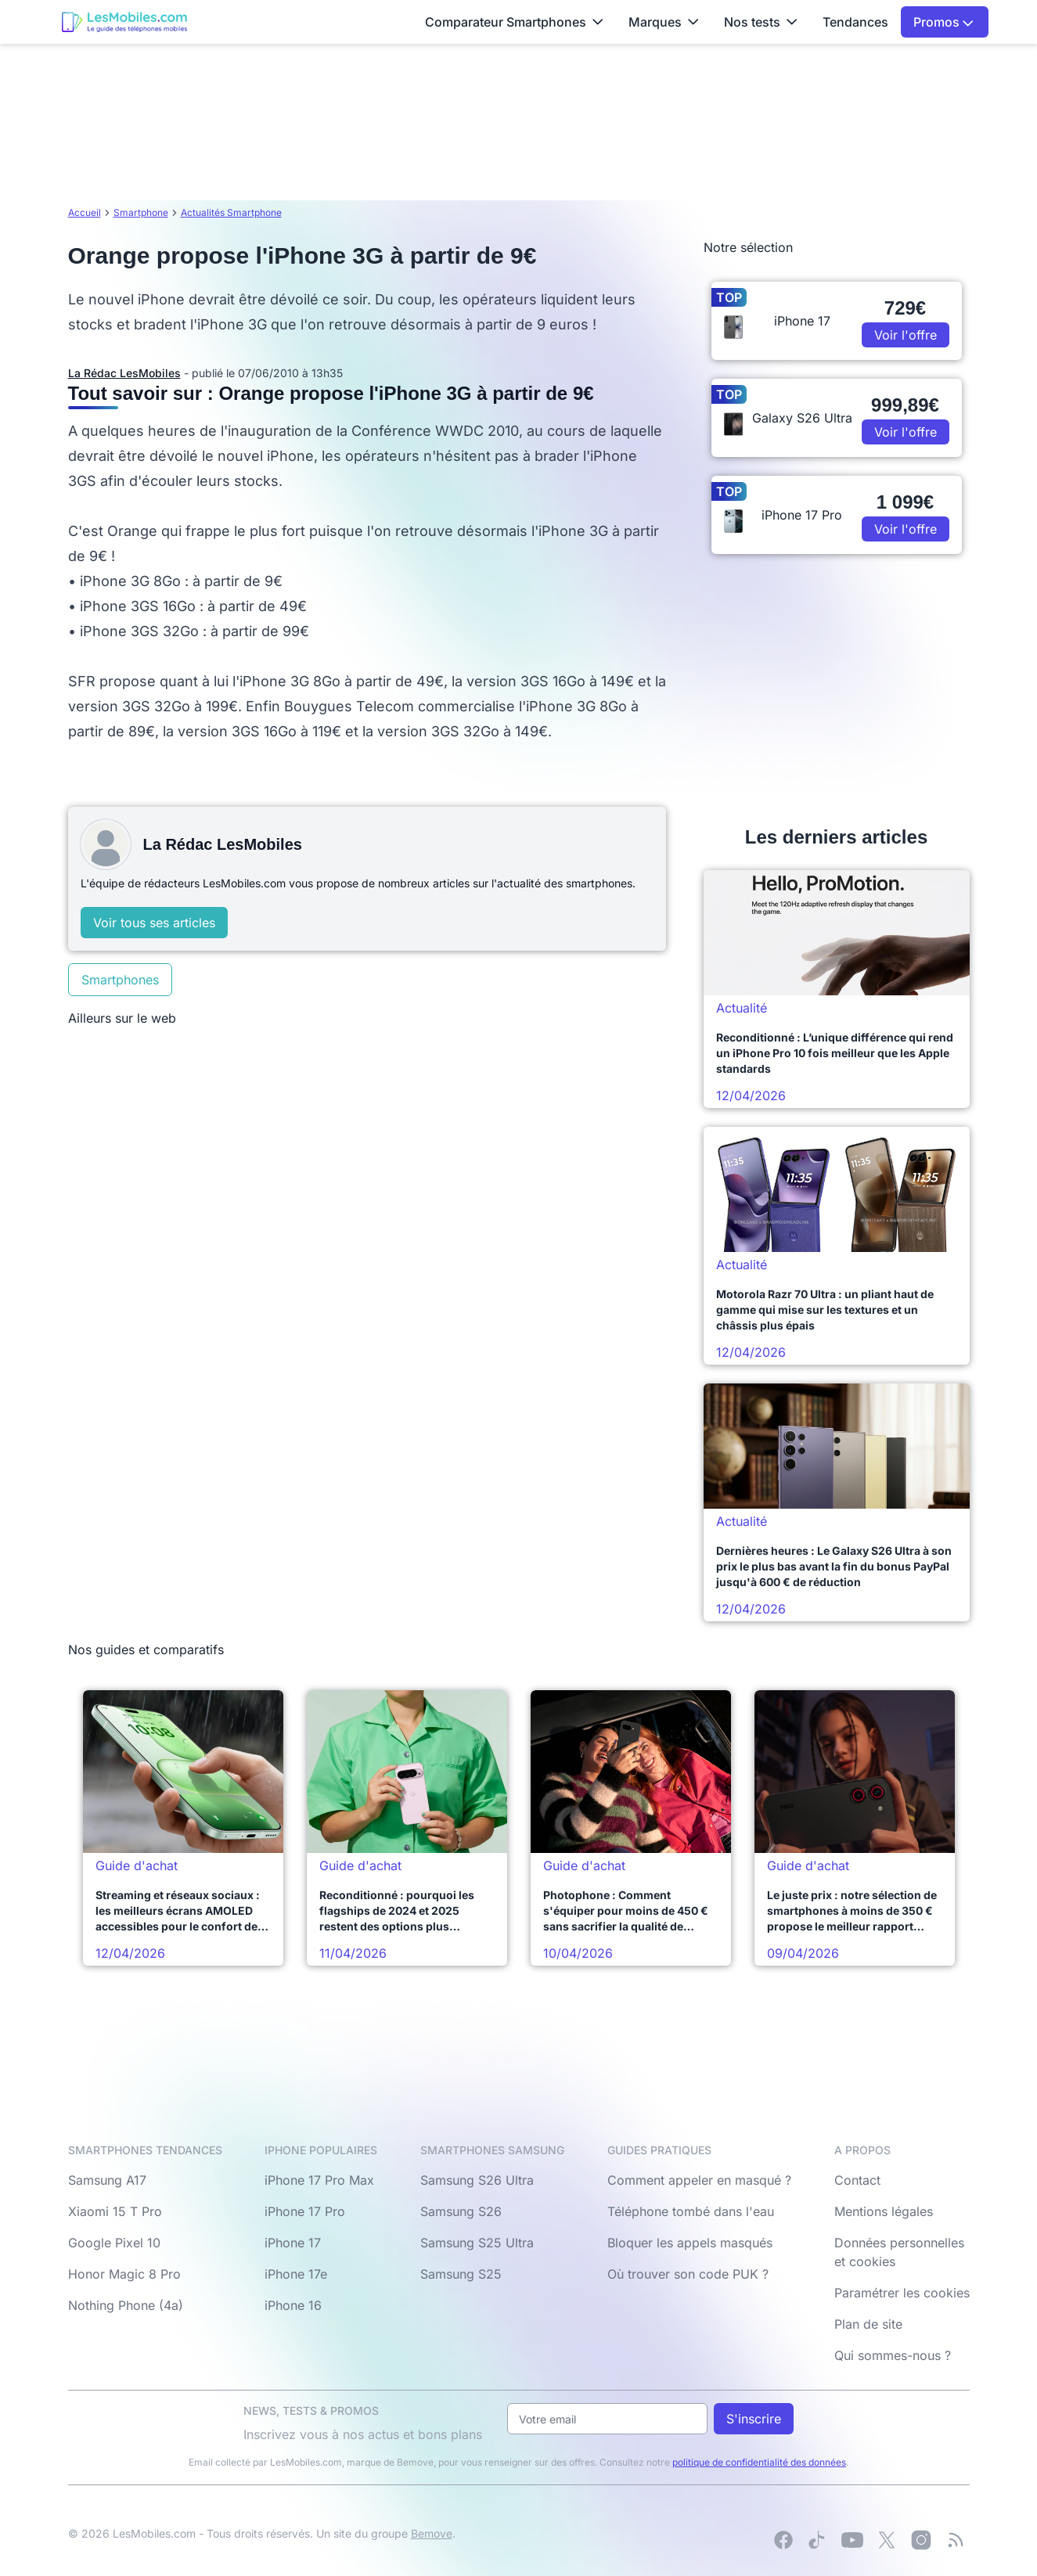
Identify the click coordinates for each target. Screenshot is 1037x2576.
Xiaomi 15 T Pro (115, 2211)
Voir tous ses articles (154, 922)
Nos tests (761, 22)
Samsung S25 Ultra (477, 2242)
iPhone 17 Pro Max (319, 2180)
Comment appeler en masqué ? (699, 2180)
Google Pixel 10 (114, 2242)
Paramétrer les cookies (902, 2293)
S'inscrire (753, 2419)
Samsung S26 (461, 2211)
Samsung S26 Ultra (477, 2180)
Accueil (84, 212)
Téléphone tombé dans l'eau (690, 2211)
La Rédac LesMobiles (124, 373)
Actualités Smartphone (231, 212)
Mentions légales (883, 2211)
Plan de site (868, 2324)
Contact (857, 2180)
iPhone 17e (296, 2274)
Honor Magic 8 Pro (124, 2274)
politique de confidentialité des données (759, 2462)
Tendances (855, 22)
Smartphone (140, 212)
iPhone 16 (293, 2305)
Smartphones (120, 980)
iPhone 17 (293, 2242)
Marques (663, 22)
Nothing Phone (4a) (125, 2305)
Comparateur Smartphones (514, 22)
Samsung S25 (461, 2274)
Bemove (431, 2533)
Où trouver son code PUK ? (688, 2274)
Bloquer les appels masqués (689, 2242)
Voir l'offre (905, 335)
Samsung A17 (107, 2180)
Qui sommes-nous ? (892, 2355)
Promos (943, 22)
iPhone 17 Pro (305, 2211)
